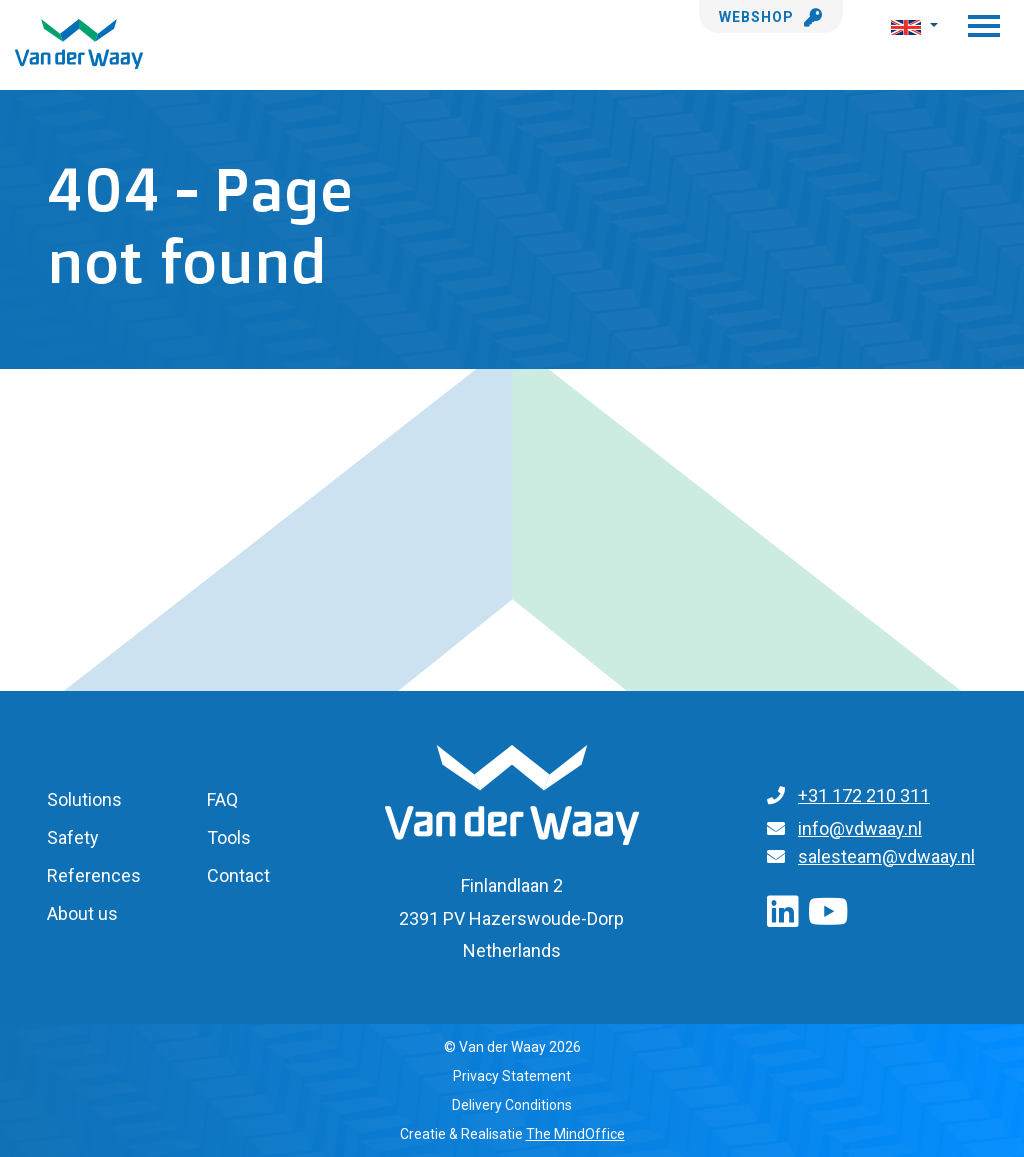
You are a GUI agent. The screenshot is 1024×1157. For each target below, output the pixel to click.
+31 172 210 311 (864, 795)
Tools (229, 837)
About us (82, 913)
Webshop (771, 17)
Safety (73, 837)
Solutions (84, 799)
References (94, 875)
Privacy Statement (512, 1076)
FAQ (222, 799)
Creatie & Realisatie (512, 1134)
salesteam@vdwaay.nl (886, 856)
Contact (238, 875)
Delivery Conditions (512, 1105)
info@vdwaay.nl (860, 828)
